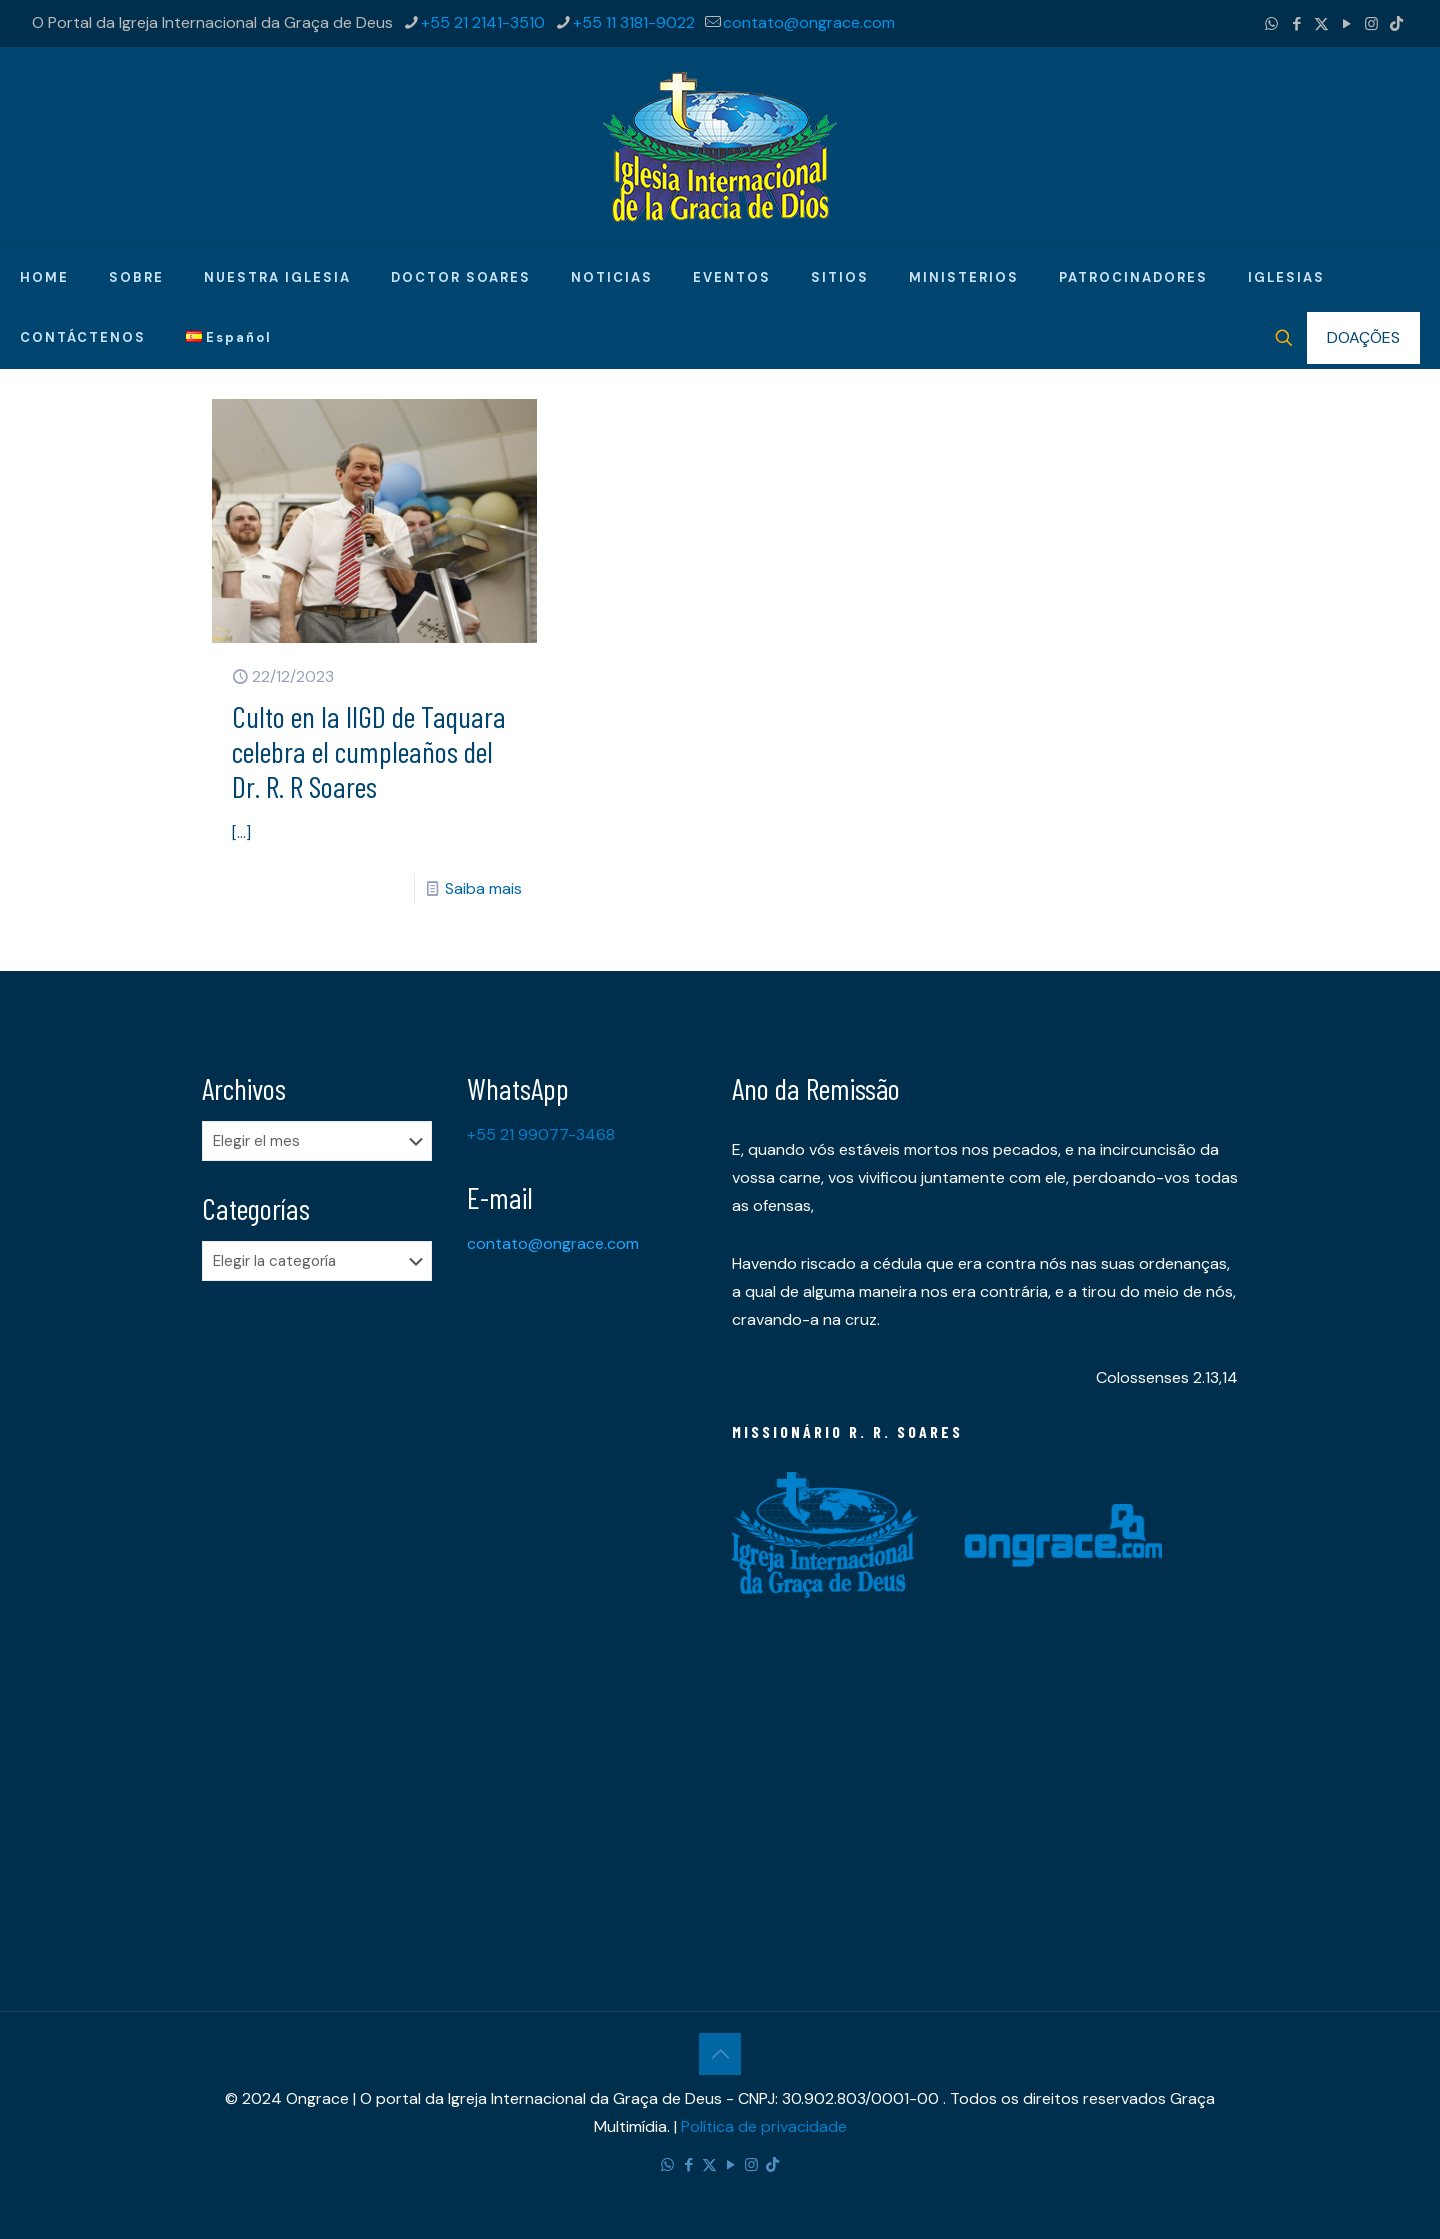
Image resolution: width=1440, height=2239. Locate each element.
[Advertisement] (322, 1611)
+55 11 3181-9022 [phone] (634, 22)
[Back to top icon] (720, 2054)
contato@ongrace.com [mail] (809, 22)
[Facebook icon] (1296, 24)
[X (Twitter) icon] (1321, 24)
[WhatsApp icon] (1271, 24)
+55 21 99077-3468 (541, 1134)
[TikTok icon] (1396, 24)
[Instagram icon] (1371, 24)
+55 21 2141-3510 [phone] (483, 22)
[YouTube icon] (1346, 24)
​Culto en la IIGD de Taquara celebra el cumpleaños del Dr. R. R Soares (369, 751)
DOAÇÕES (1363, 337)
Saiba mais (483, 888)
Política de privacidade (764, 2126)
